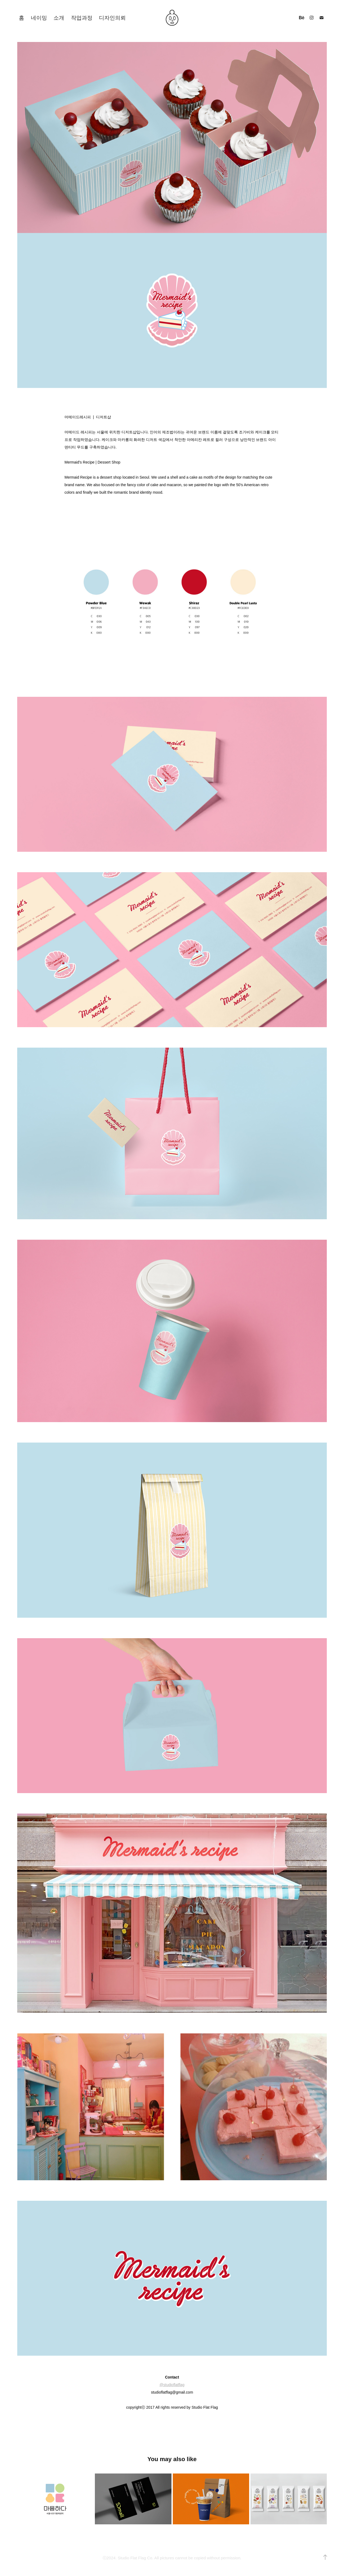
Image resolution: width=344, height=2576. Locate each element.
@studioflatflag (172, 2385)
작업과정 (81, 18)
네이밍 (39, 18)
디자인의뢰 (112, 18)
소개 (58, 18)
